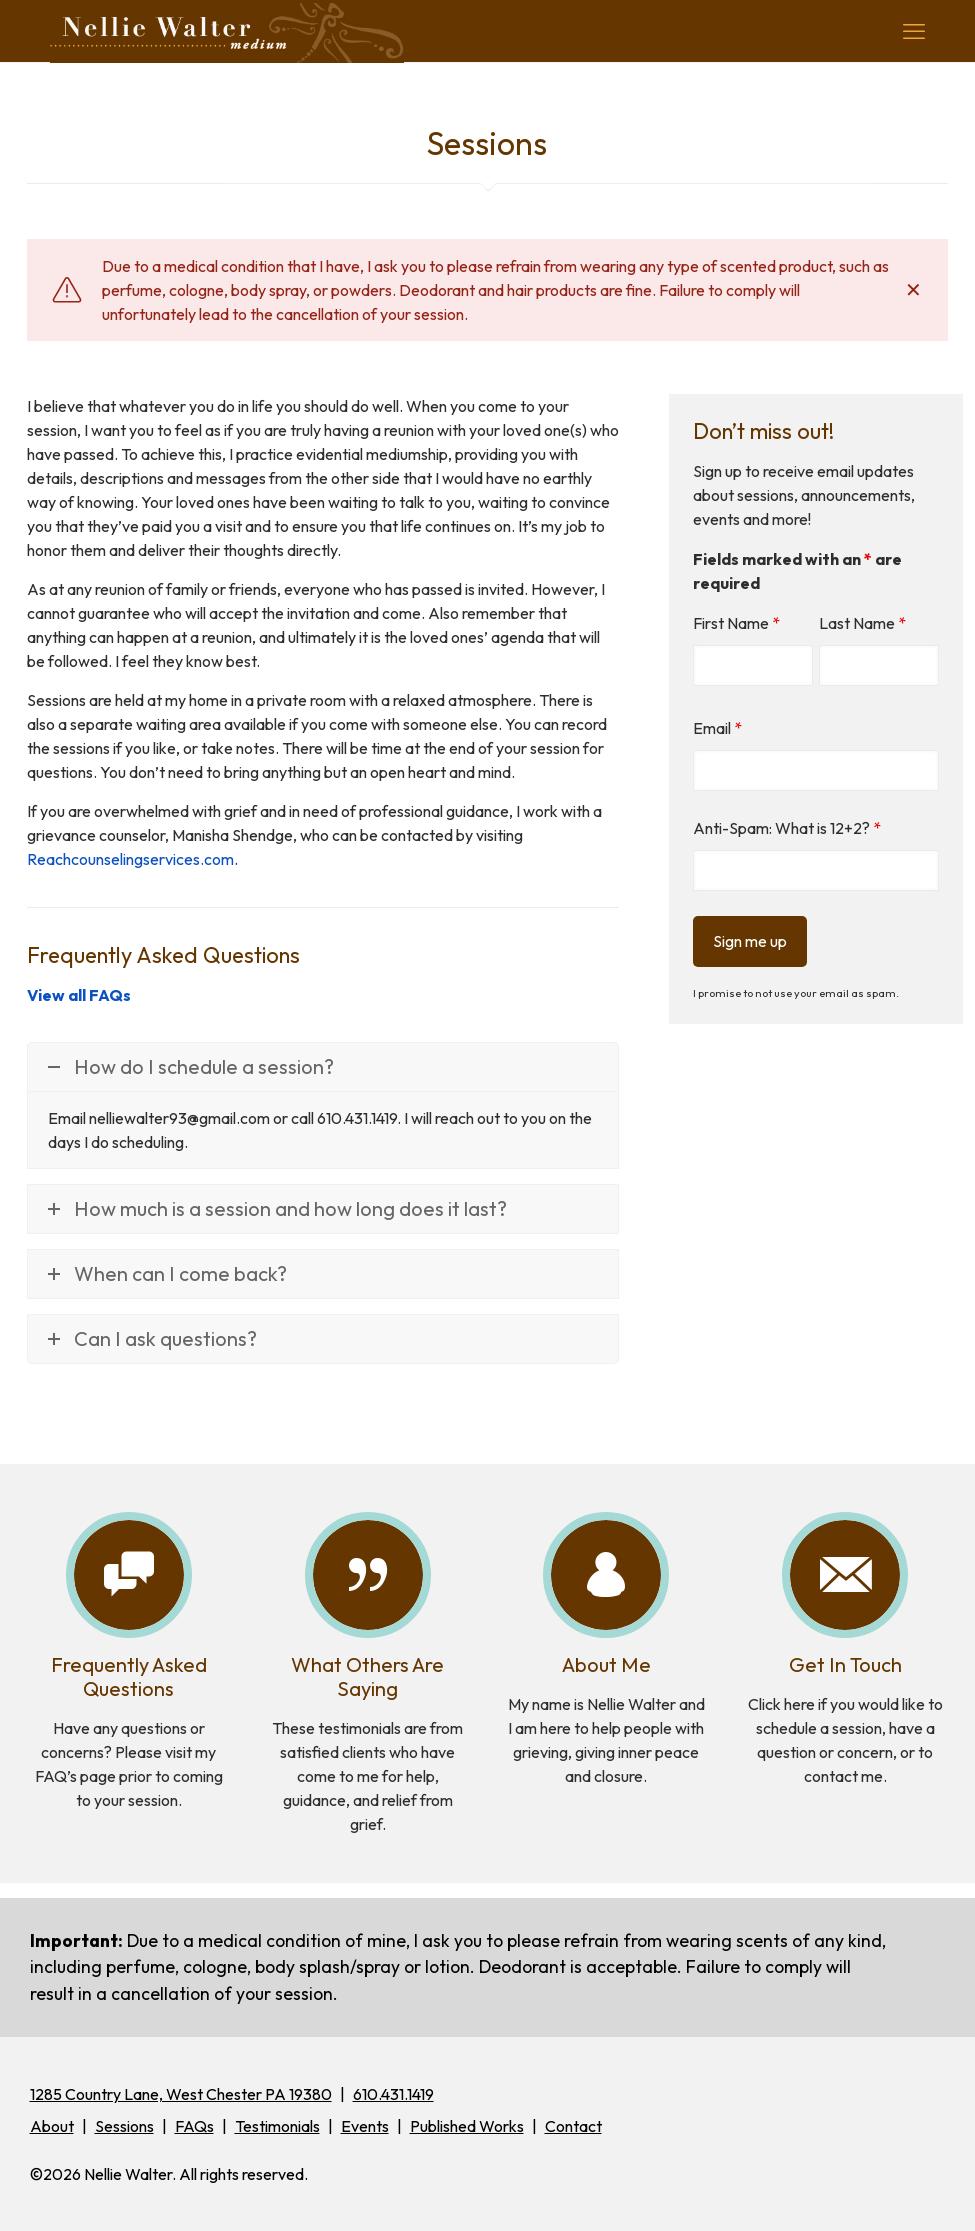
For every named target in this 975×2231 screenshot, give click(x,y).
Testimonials (277, 2126)
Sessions (124, 2126)
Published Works (467, 2126)
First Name (736, 623)
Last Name (862, 623)
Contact (573, 2126)
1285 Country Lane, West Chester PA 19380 (181, 2094)
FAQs (194, 2126)
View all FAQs (79, 995)
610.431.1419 (393, 2094)
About (52, 2126)
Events (365, 2126)
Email (717, 728)
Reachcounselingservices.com (130, 859)
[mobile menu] (914, 31)
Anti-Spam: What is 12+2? (787, 828)
